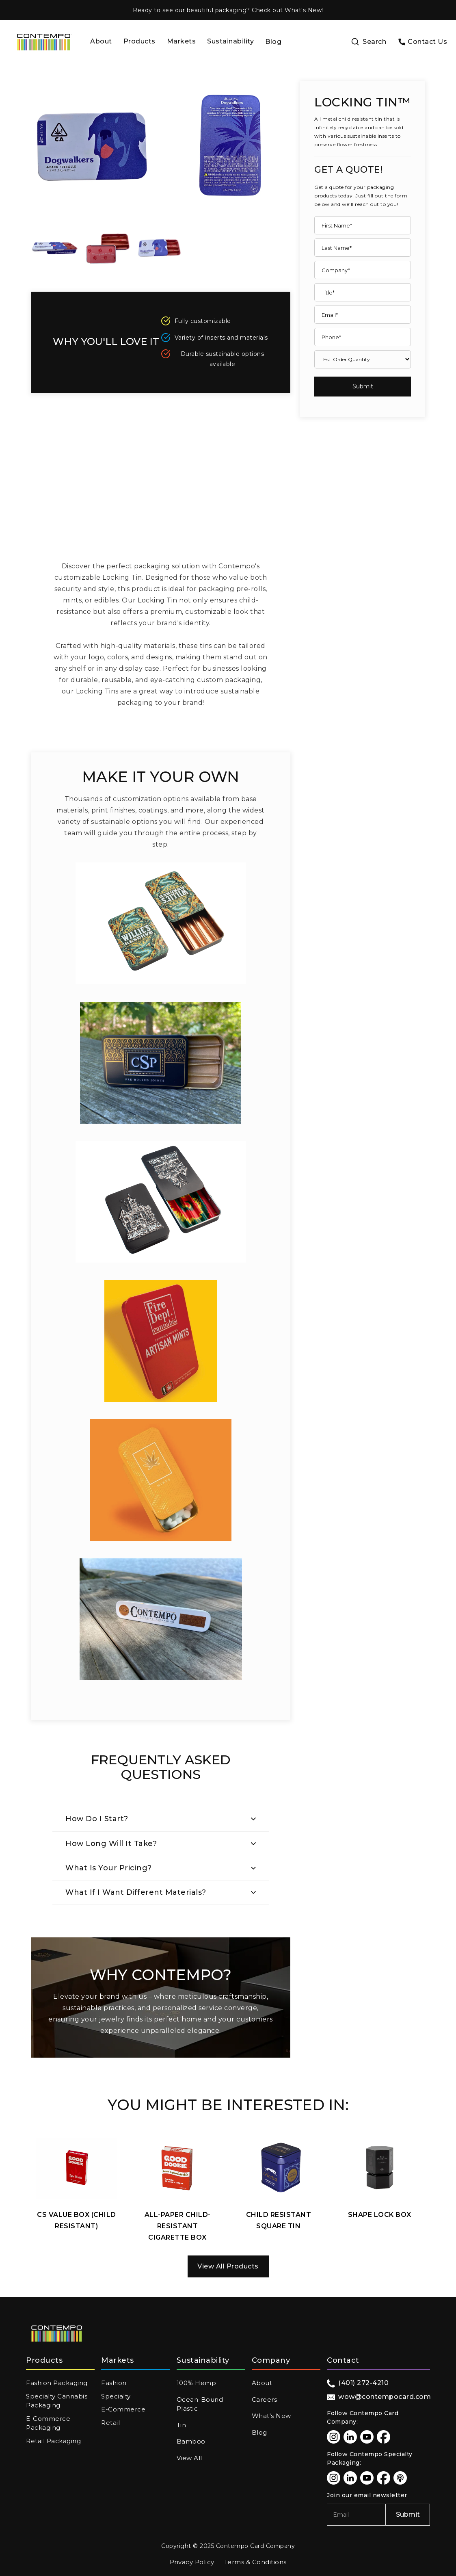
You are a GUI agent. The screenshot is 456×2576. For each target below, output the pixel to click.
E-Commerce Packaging (48, 2423)
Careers (264, 2399)
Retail (110, 2423)
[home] (43, 42)
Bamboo (191, 2441)
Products (139, 41)
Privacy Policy (192, 2562)
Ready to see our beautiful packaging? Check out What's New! (228, 10)
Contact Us (427, 41)
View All (189, 2458)
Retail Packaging (53, 2441)
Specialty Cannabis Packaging (56, 2400)
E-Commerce (123, 2409)
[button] (139, 42)
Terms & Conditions (255, 2562)
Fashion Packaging (57, 2383)
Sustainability (230, 41)
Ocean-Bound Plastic (200, 2404)
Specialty (116, 2396)
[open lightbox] (55, 249)
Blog (273, 41)
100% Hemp (196, 2383)
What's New (271, 2416)
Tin (181, 2425)
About (101, 41)
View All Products (228, 2266)
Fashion (114, 2383)
